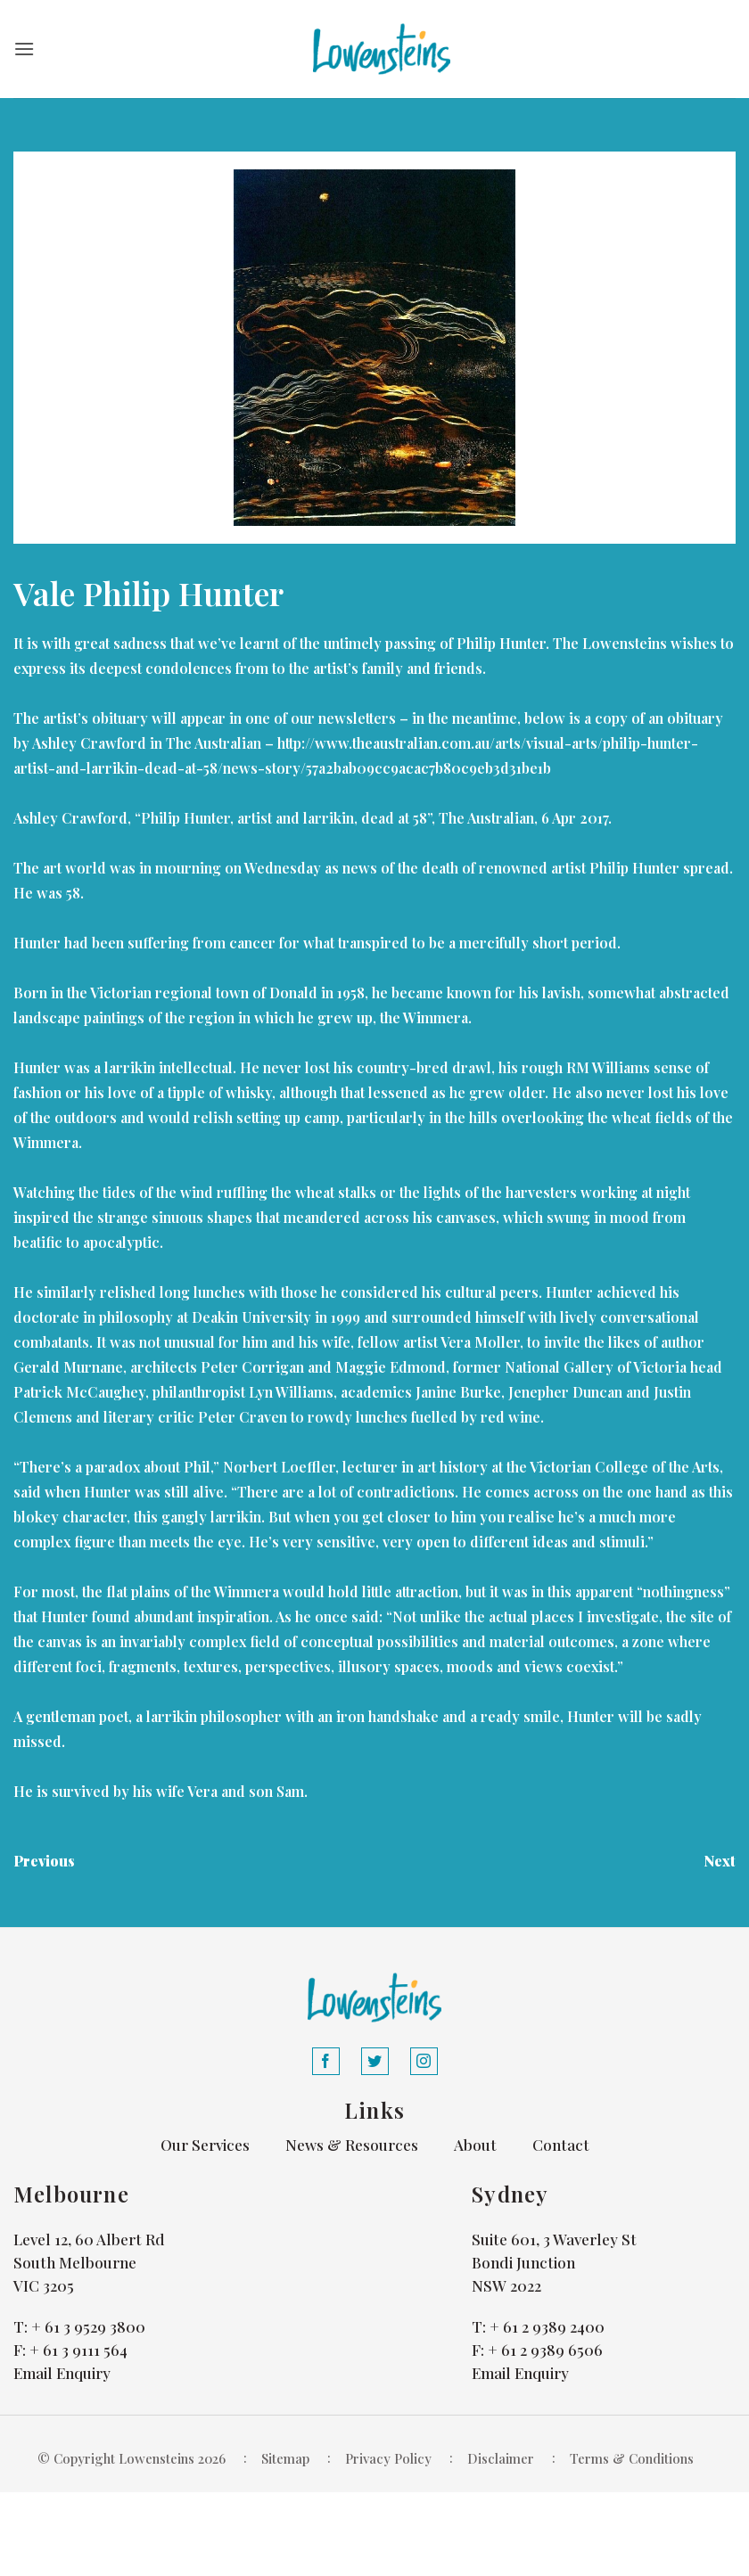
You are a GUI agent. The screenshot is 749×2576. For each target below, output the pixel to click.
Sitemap (285, 2458)
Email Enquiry (62, 2373)
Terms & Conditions (632, 2458)
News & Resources (351, 2144)
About (475, 2144)
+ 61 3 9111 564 (78, 2349)
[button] (24, 48)
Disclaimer (500, 2458)
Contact (560, 2144)
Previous (44, 1860)
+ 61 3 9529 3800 (88, 2326)
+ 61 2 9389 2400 (547, 2326)
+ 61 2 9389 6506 (545, 2349)
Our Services (205, 2144)
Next (720, 1860)
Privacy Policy (388, 2458)
